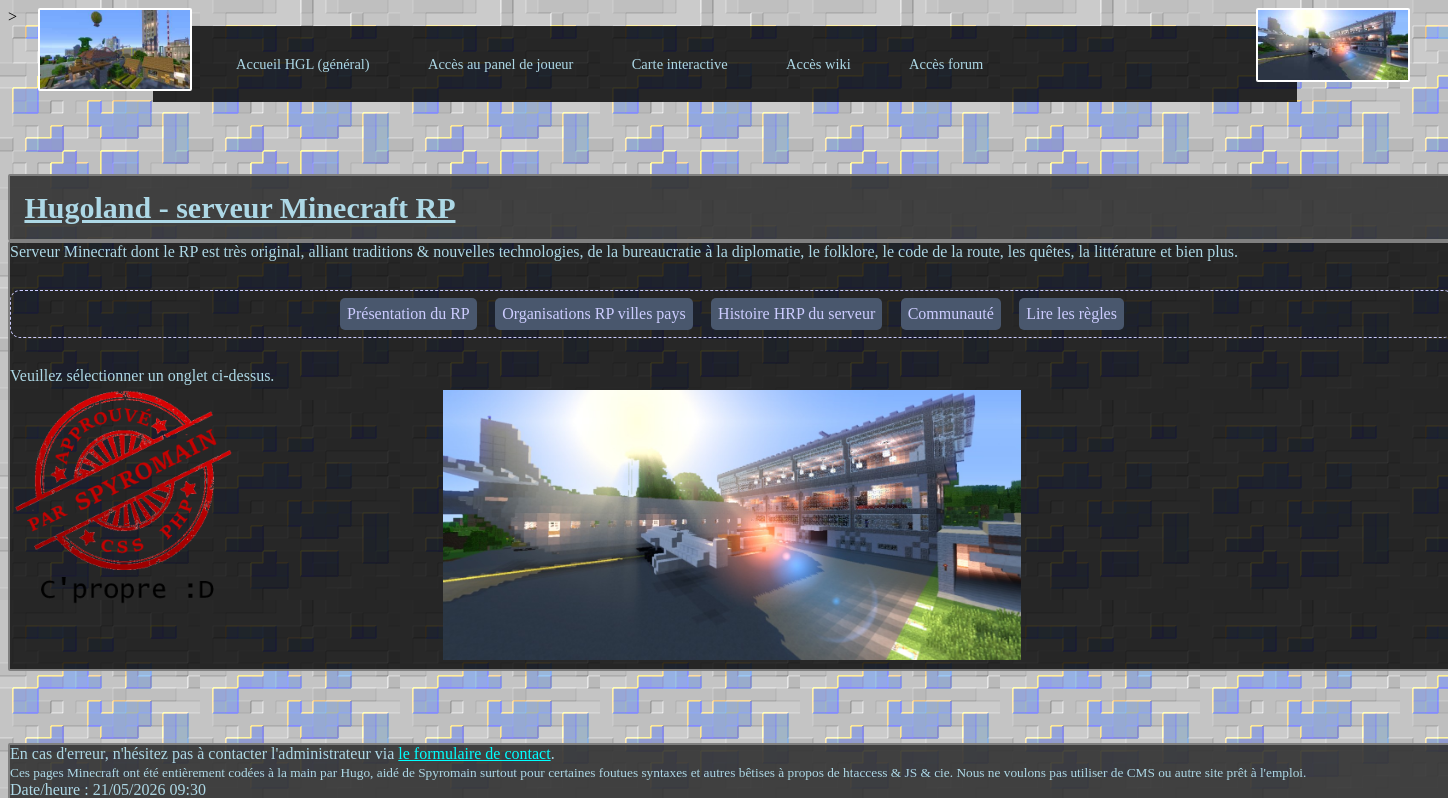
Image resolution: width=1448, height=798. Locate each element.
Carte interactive (680, 64)
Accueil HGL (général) (303, 64)
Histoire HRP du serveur (796, 313)
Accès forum (946, 64)
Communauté (951, 313)
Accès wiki (818, 64)
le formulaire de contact (474, 753)
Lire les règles (1071, 313)
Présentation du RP (408, 313)
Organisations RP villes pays (594, 313)
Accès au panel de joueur (500, 64)
